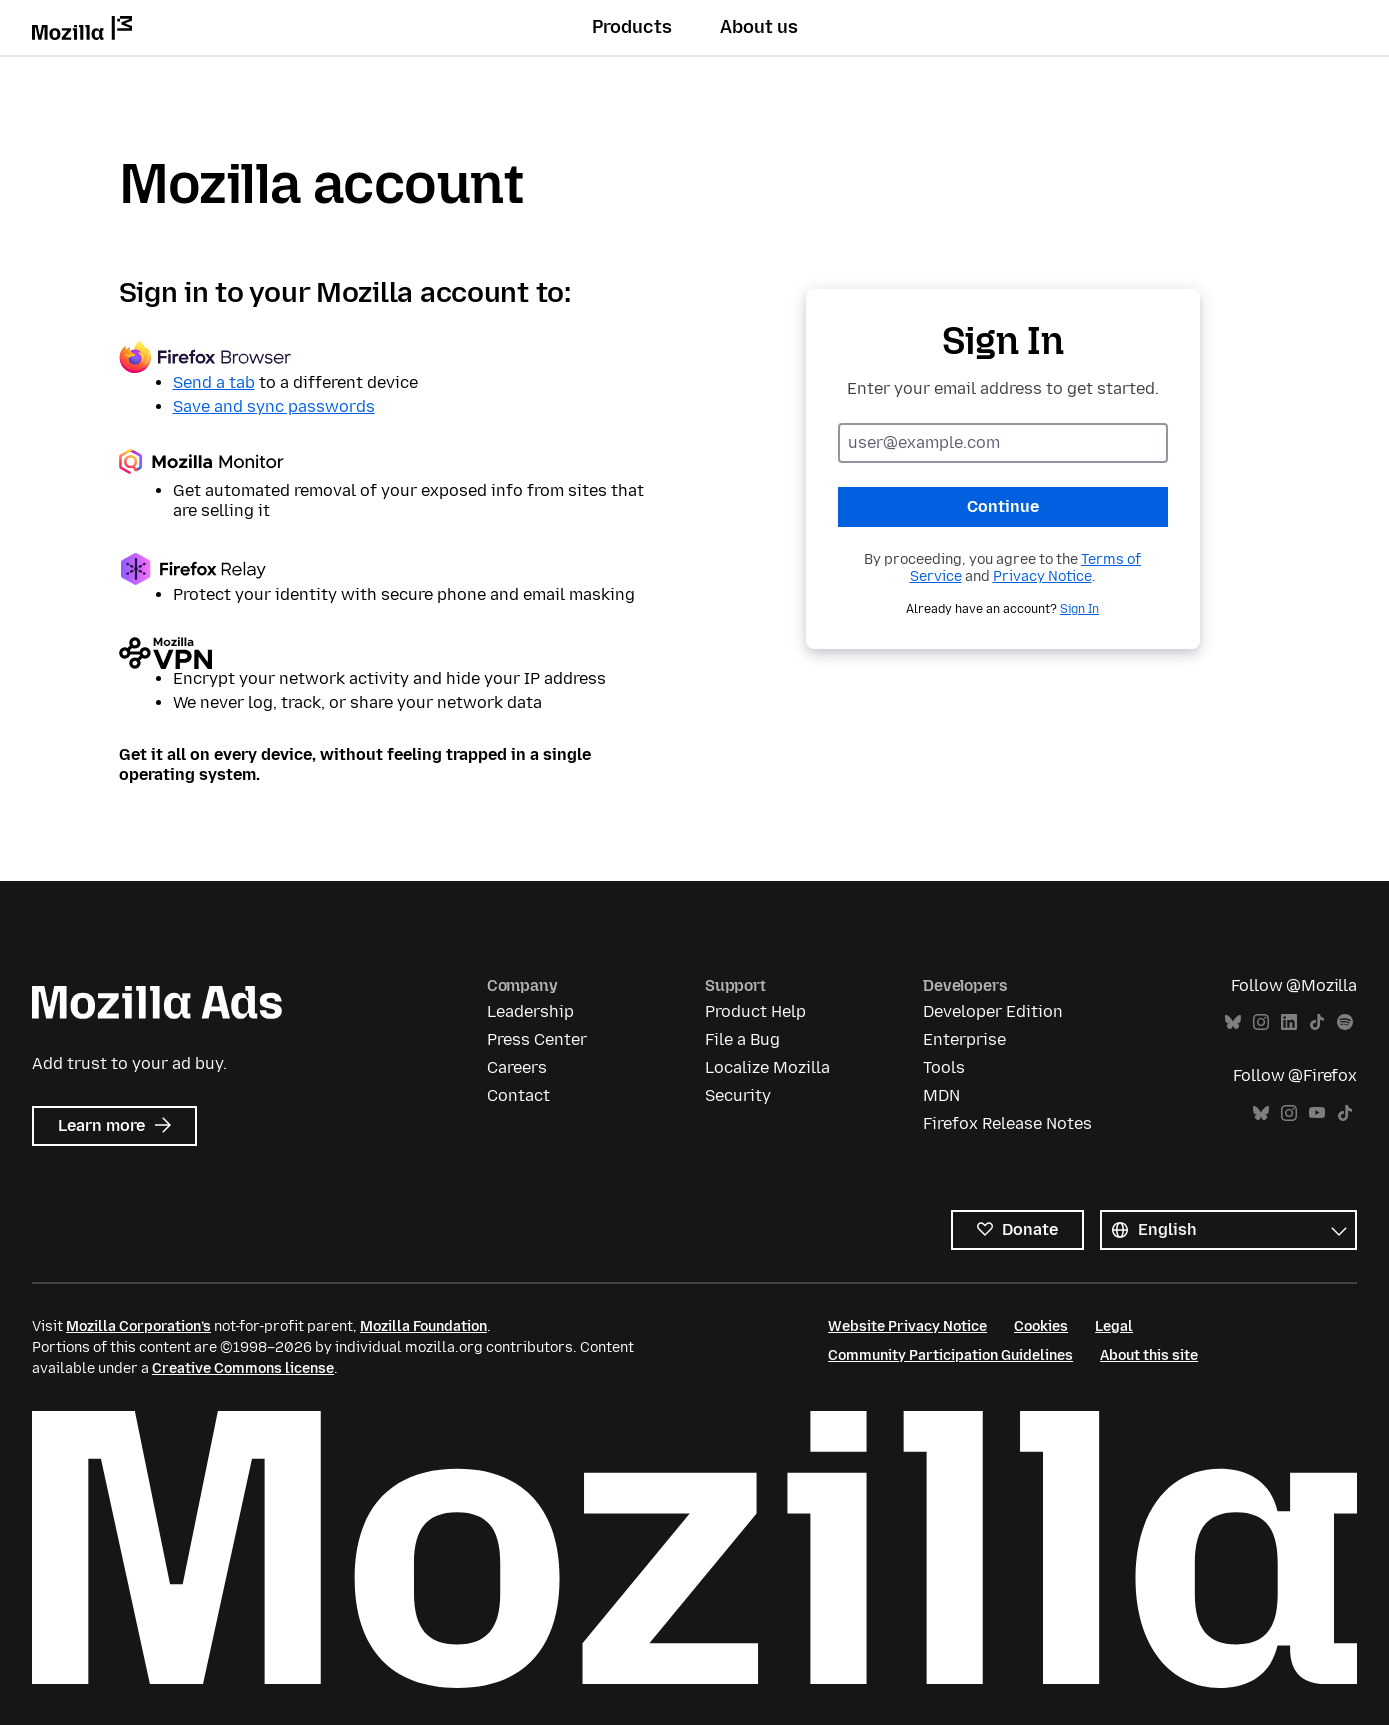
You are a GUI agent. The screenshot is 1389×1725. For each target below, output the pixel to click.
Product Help (755, 1011)
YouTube (1317, 1113)
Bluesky (1233, 1022)
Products (632, 27)
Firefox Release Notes (1007, 1123)
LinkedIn (1289, 1022)
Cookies (1041, 1326)
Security (738, 1095)
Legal (1114, 1326)
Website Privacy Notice (907, 1326)
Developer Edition (993, 1011)
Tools (944, 1067)
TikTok (1317, 1022)
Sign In (1079, 609)
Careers (517, 1067)
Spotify (1345, 1022)
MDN (941, 1095)
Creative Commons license (243, 1368)
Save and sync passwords (274, 406)
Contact (518, 1095)
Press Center (537, 1039)
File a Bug (742, 1039)
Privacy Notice (1042, 576)
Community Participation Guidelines (950, 1355)
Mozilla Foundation (423, 1326)
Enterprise (964, 1039)
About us (759, 27)
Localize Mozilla (767, 1067)
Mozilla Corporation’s (138, 1326)
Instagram (1261, 1022)
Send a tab (214, 382)
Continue (1003, 506)
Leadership (530, 1011)
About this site (1149, 1355)
